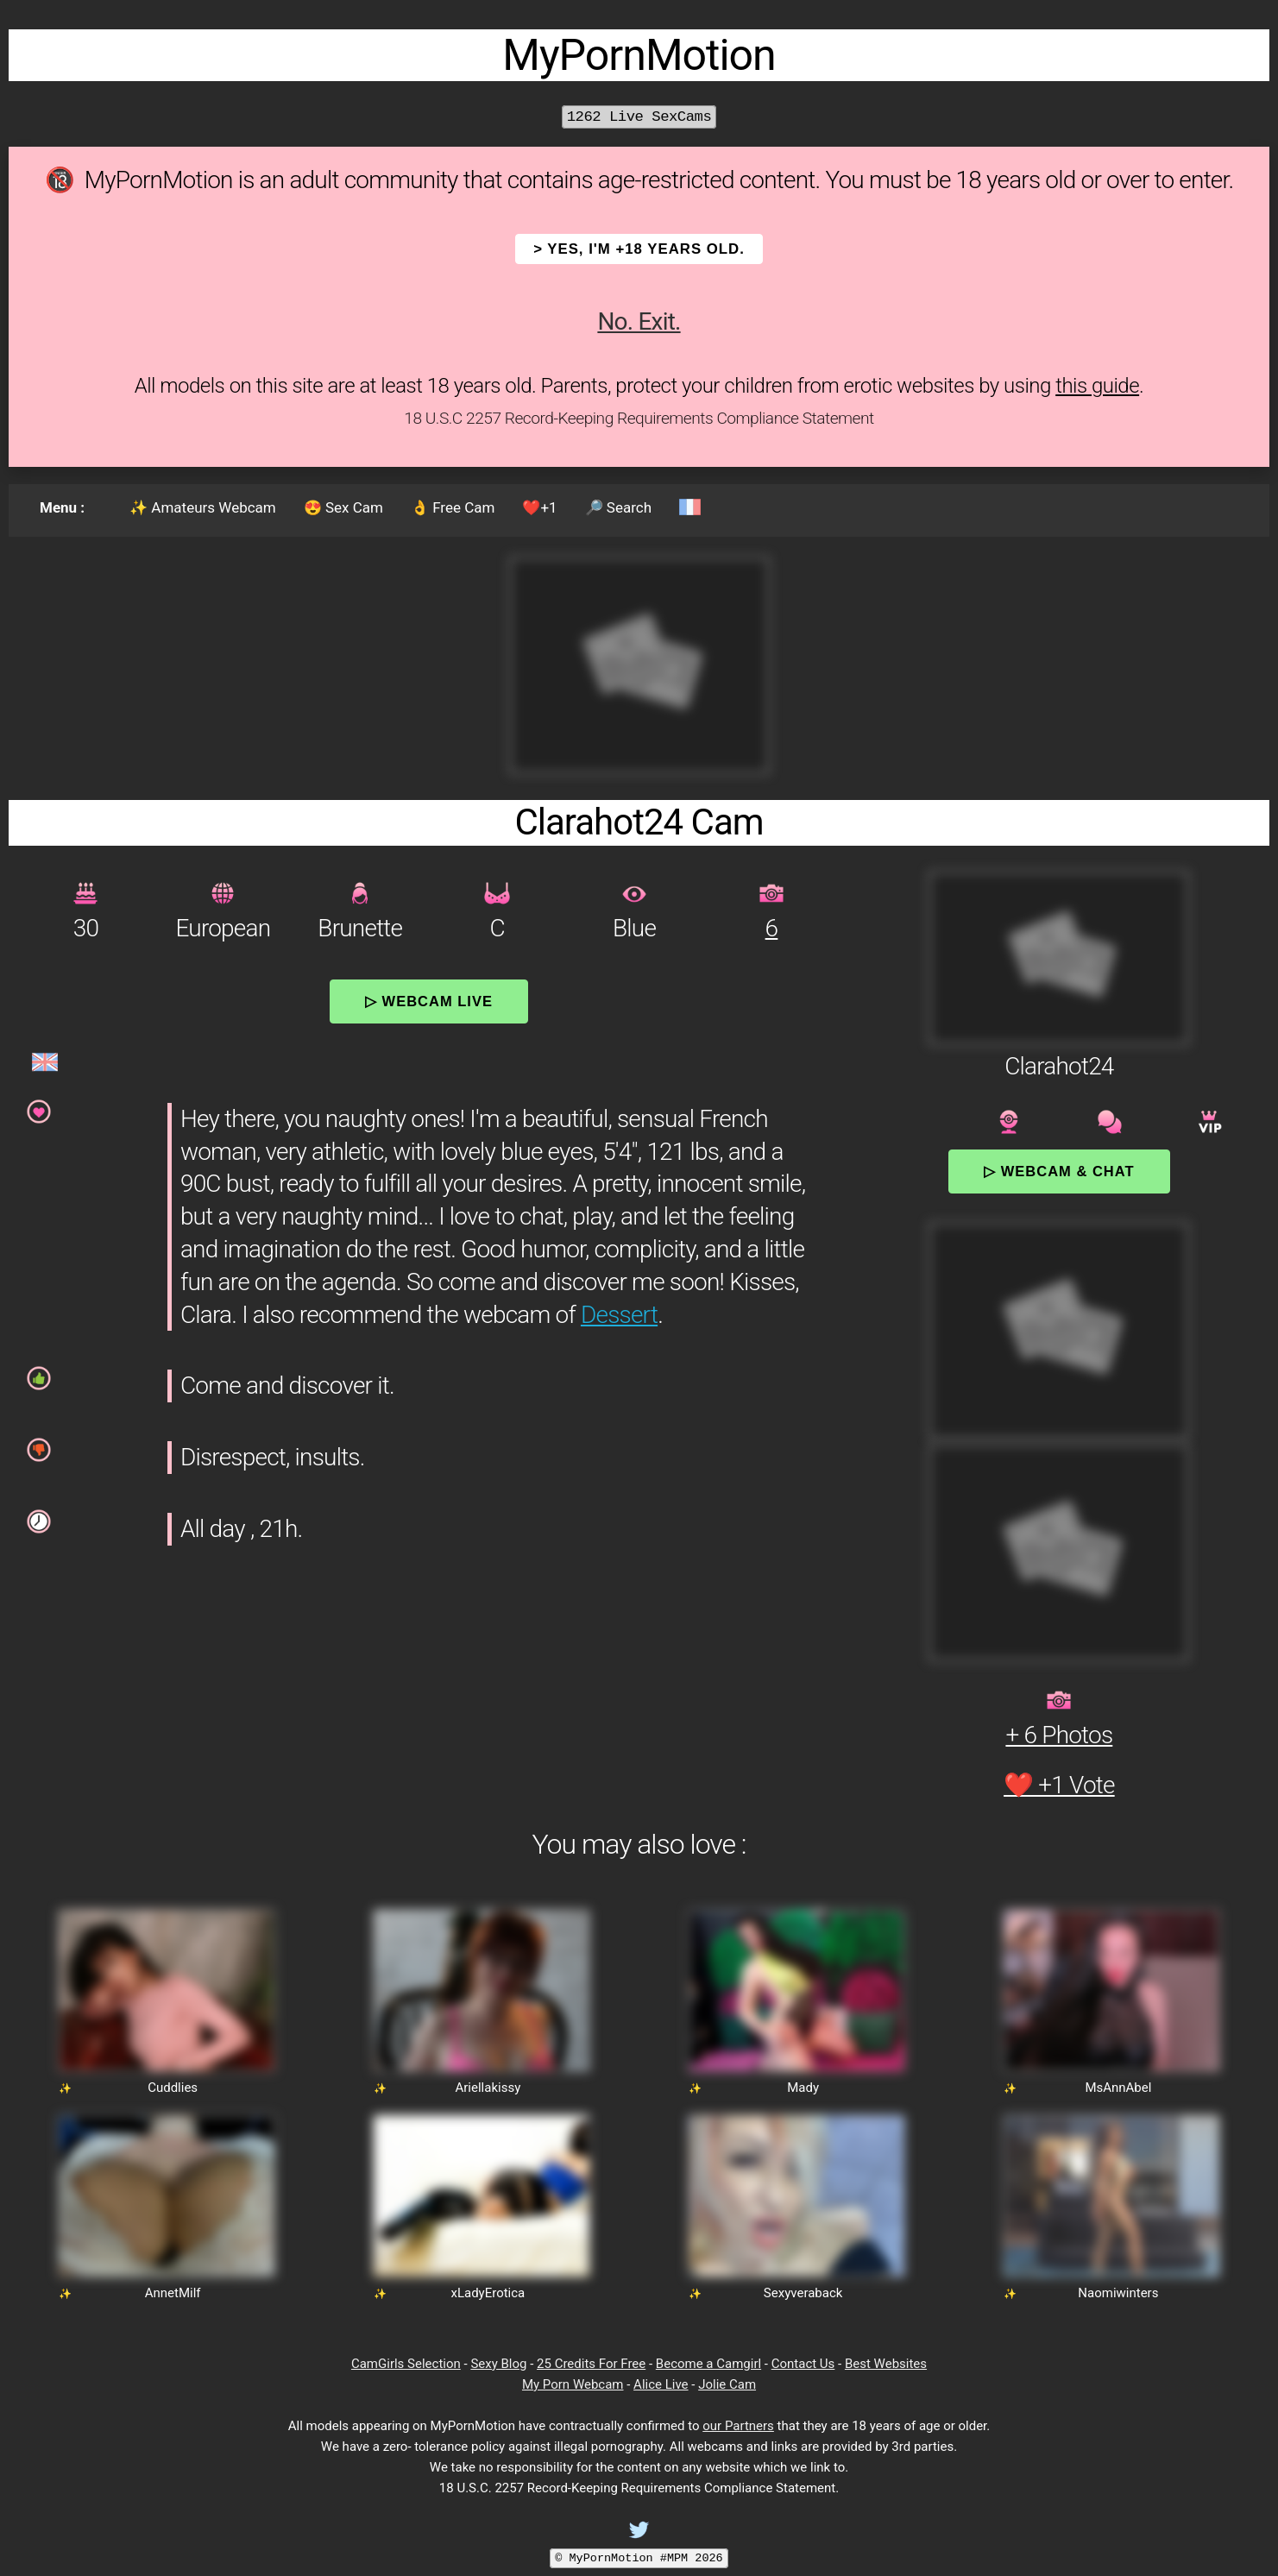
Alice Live (660, 2384)
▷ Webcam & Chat (1059, 1171)
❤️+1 (539, 507)
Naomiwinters (1118, 2293)
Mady (803, 2087)
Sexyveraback (803, 2293)
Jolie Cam (727, 2384)
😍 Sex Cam (343, 507)
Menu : (62, 507)
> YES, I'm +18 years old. (639, 249)
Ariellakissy (487, 2087)
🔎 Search (618, 507)
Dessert (619, 1315)
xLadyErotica (487, 2293)
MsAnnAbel (1118, 2087)
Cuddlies (173, 2087)
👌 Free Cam (452, 507)
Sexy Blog (498, 2363)
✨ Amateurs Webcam (202, 507)
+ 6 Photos (1058, 1735)
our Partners (738, 2426)
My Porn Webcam (573, 2384)
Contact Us (803, 2363)
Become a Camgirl (708, 2363)
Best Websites (886, 2363)
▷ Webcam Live (429, 1001)
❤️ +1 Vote (1059, 1785)
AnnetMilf (173, 2293)
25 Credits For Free (591, 2363)
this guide (1097, 386)
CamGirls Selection (406, 2363)
